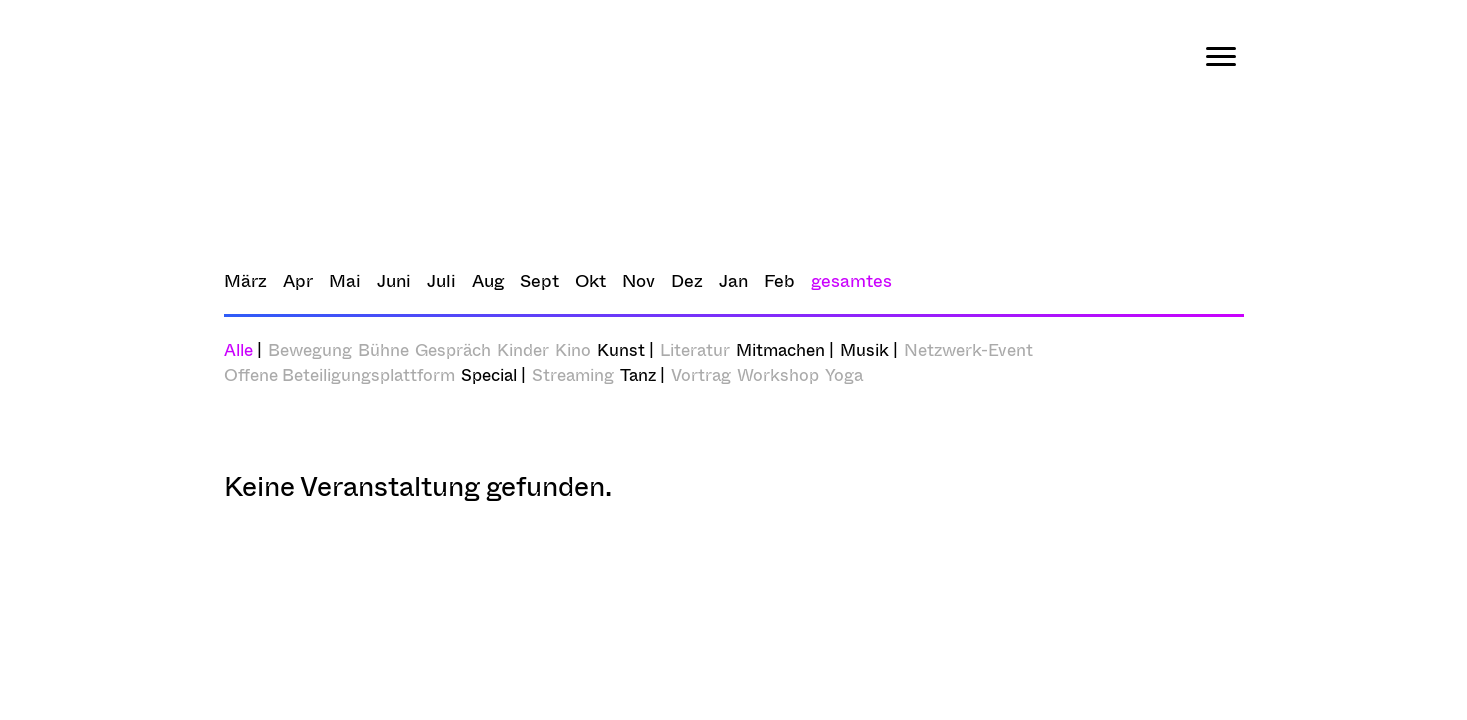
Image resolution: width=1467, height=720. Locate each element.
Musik (864, 349)
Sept (539, 281)
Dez (687, 281)
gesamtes (851, 281)
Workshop (778, 374)
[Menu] (1221, 57)
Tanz (638, 374)
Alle (243, 349)
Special (489, 374)
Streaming (573, 374)
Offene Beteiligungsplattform (339, 374)
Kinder (523, 349)
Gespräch (453, 349)
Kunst (621, 349)
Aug (488, 281)
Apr (298, 281)
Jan (733, 281)
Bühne (383, 349)
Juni (394, 281)
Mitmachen (780, 349)
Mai (345, 281)
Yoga (844, 374)
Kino (573, 349)
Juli (441, 281)
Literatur (695, 349)
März (245, 281)
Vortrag (701, 374)
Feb (779, 281)
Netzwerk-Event (968, 349)
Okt (590, 281)
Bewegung (310, 349)
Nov (638, 281)
